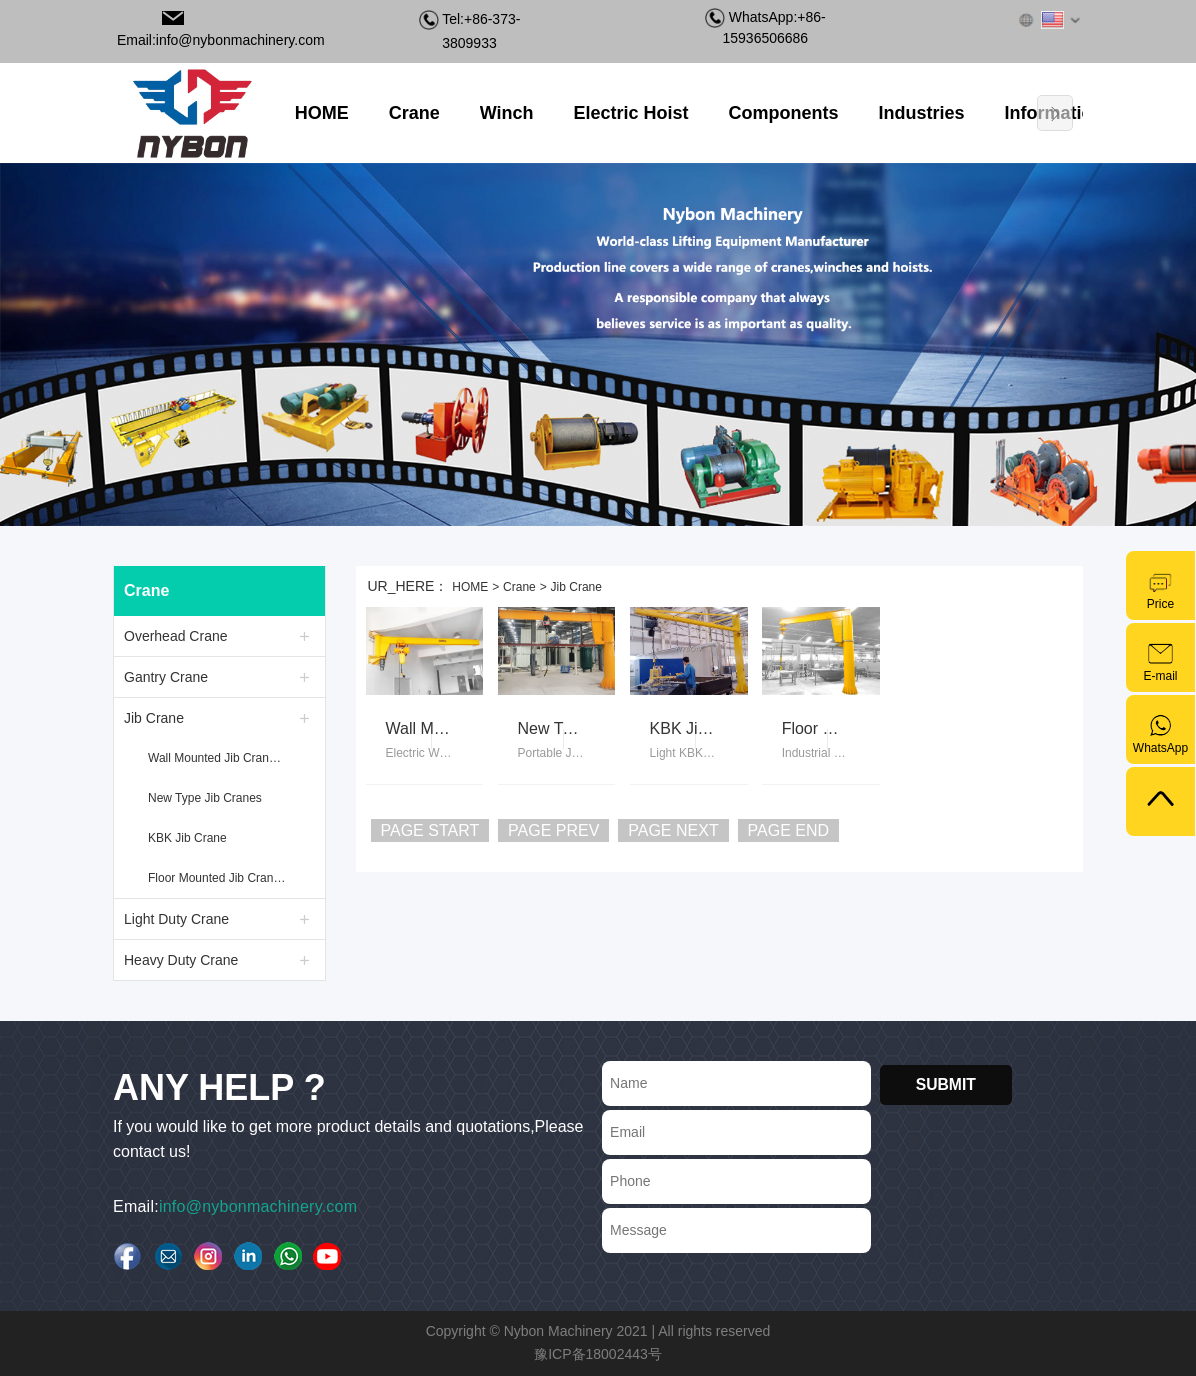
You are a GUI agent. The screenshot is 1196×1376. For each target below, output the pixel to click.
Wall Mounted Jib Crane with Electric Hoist (219, 758)
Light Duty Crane (176, 919)
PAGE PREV (553, 830)
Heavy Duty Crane (181, 960)
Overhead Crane (176, 636)
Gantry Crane (166, 677)
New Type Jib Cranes (205, 798)
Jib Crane (154, 718)
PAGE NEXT (673, 830)
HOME (470, 587)
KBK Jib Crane (187, 838)
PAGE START (430, 830)
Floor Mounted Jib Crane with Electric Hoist (219, 878)
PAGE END (789, 830)
